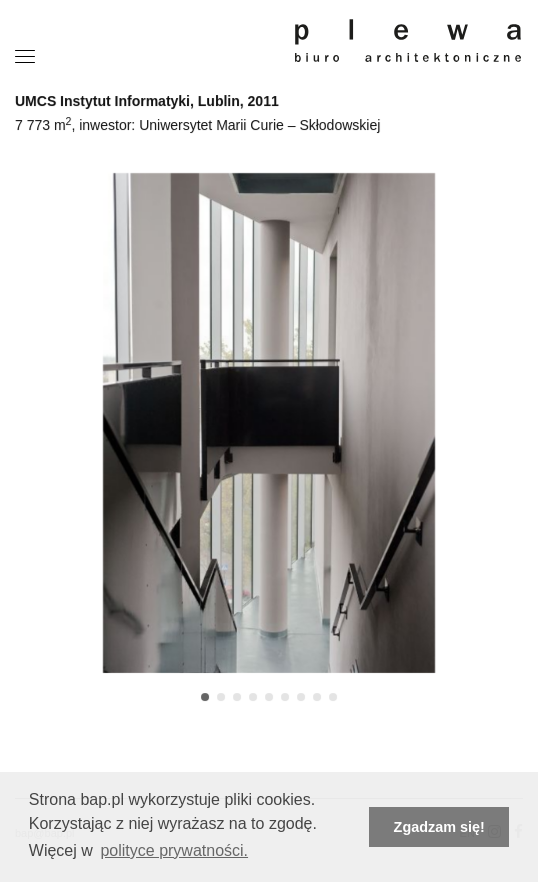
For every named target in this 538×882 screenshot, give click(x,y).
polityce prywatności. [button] (174, 850)
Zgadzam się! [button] (439, 827)
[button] (205, 697)
